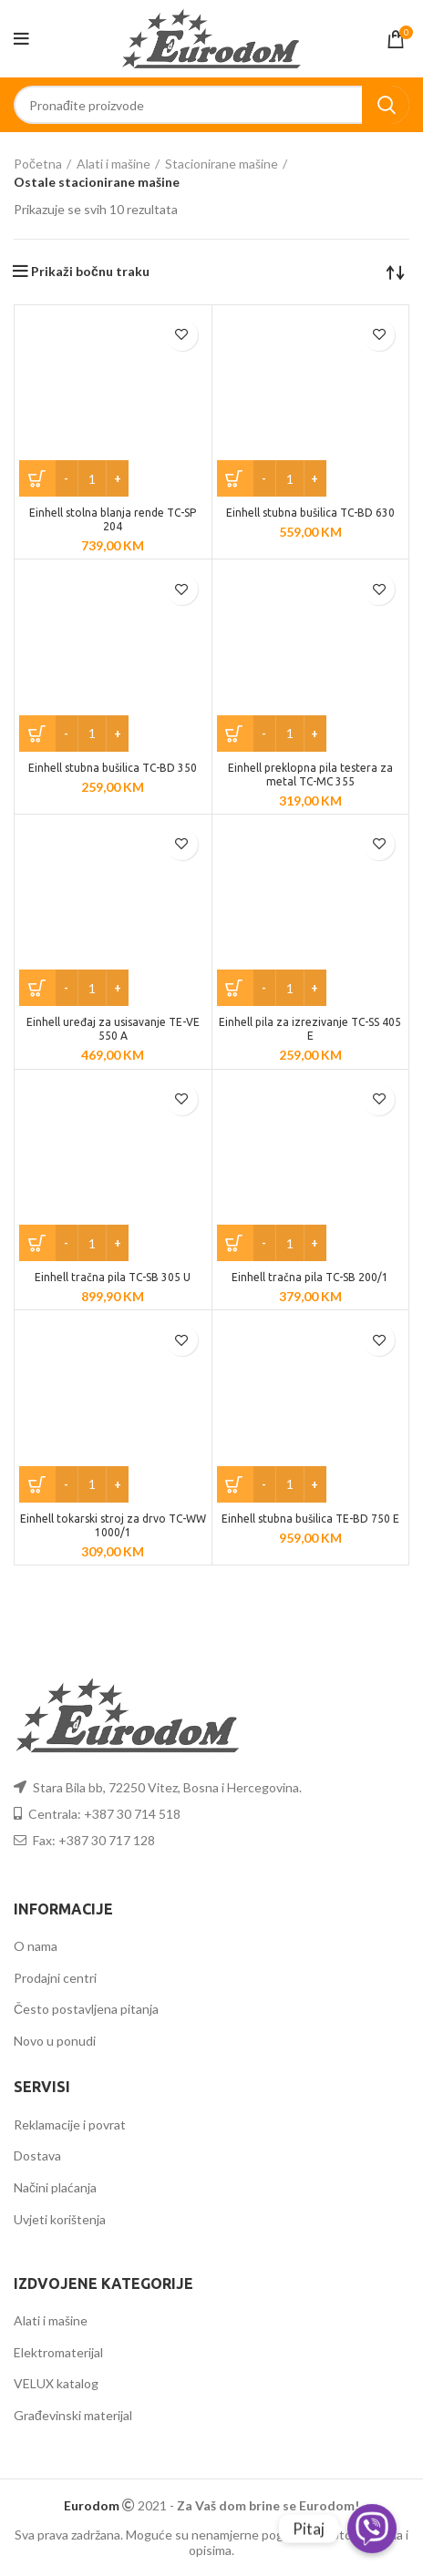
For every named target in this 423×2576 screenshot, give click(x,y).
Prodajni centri (55, 1978)
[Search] (211, 105)
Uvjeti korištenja (60, 2219)
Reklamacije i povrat (70, 2124)
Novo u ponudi (55, 2040)
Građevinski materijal (73, 2415)
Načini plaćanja (55, 2187)
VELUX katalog (56, 2383)
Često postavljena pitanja (86, 2009)
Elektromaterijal (58, 2352)
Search (385, 105)
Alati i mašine (113, 163)
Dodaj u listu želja (182, 335)
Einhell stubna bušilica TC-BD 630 (310, 512)
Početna (38, 163)
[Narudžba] (395, 271)
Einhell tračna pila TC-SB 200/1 (310, 1277)
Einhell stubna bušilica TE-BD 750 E (310, 1518)
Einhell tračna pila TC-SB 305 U (113, 1277)
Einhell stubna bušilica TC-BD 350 (112, 768)
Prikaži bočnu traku (90, 271)
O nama (35, 1946)
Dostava (37, 2155)
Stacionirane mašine (221, 163)
